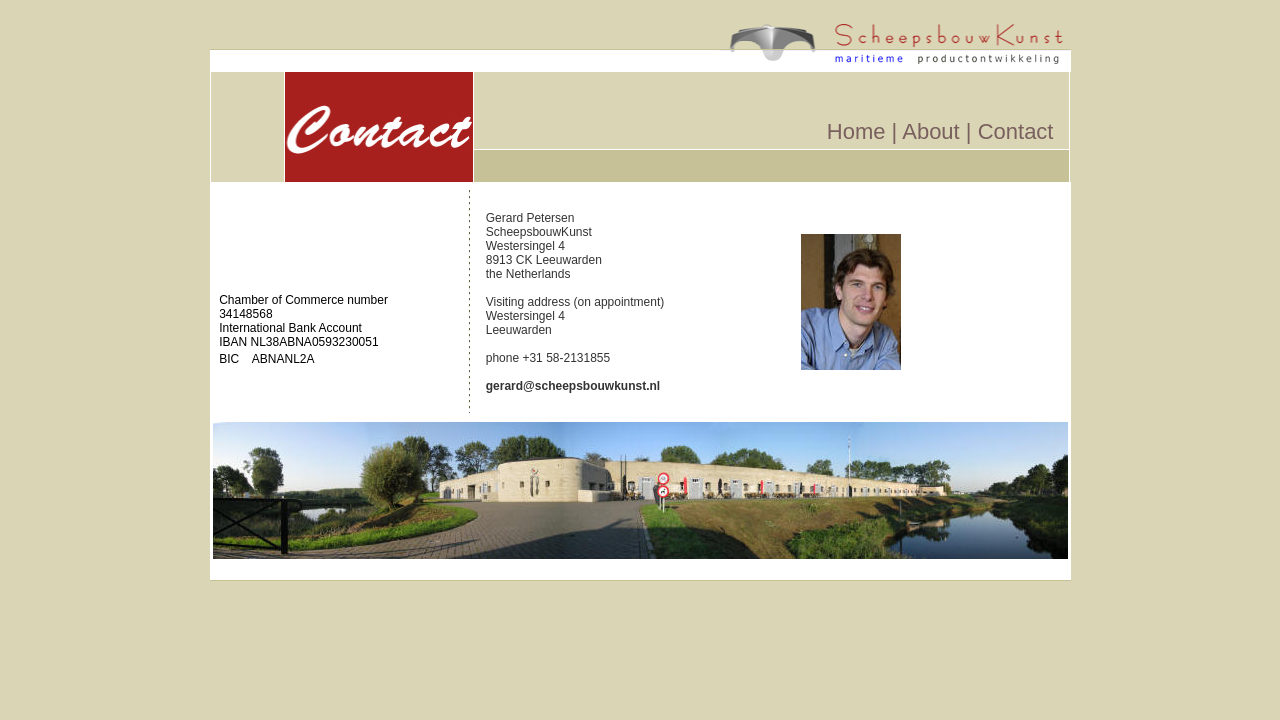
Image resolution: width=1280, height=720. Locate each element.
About (934, 131)
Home (856, 131)
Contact (1016, 131)
